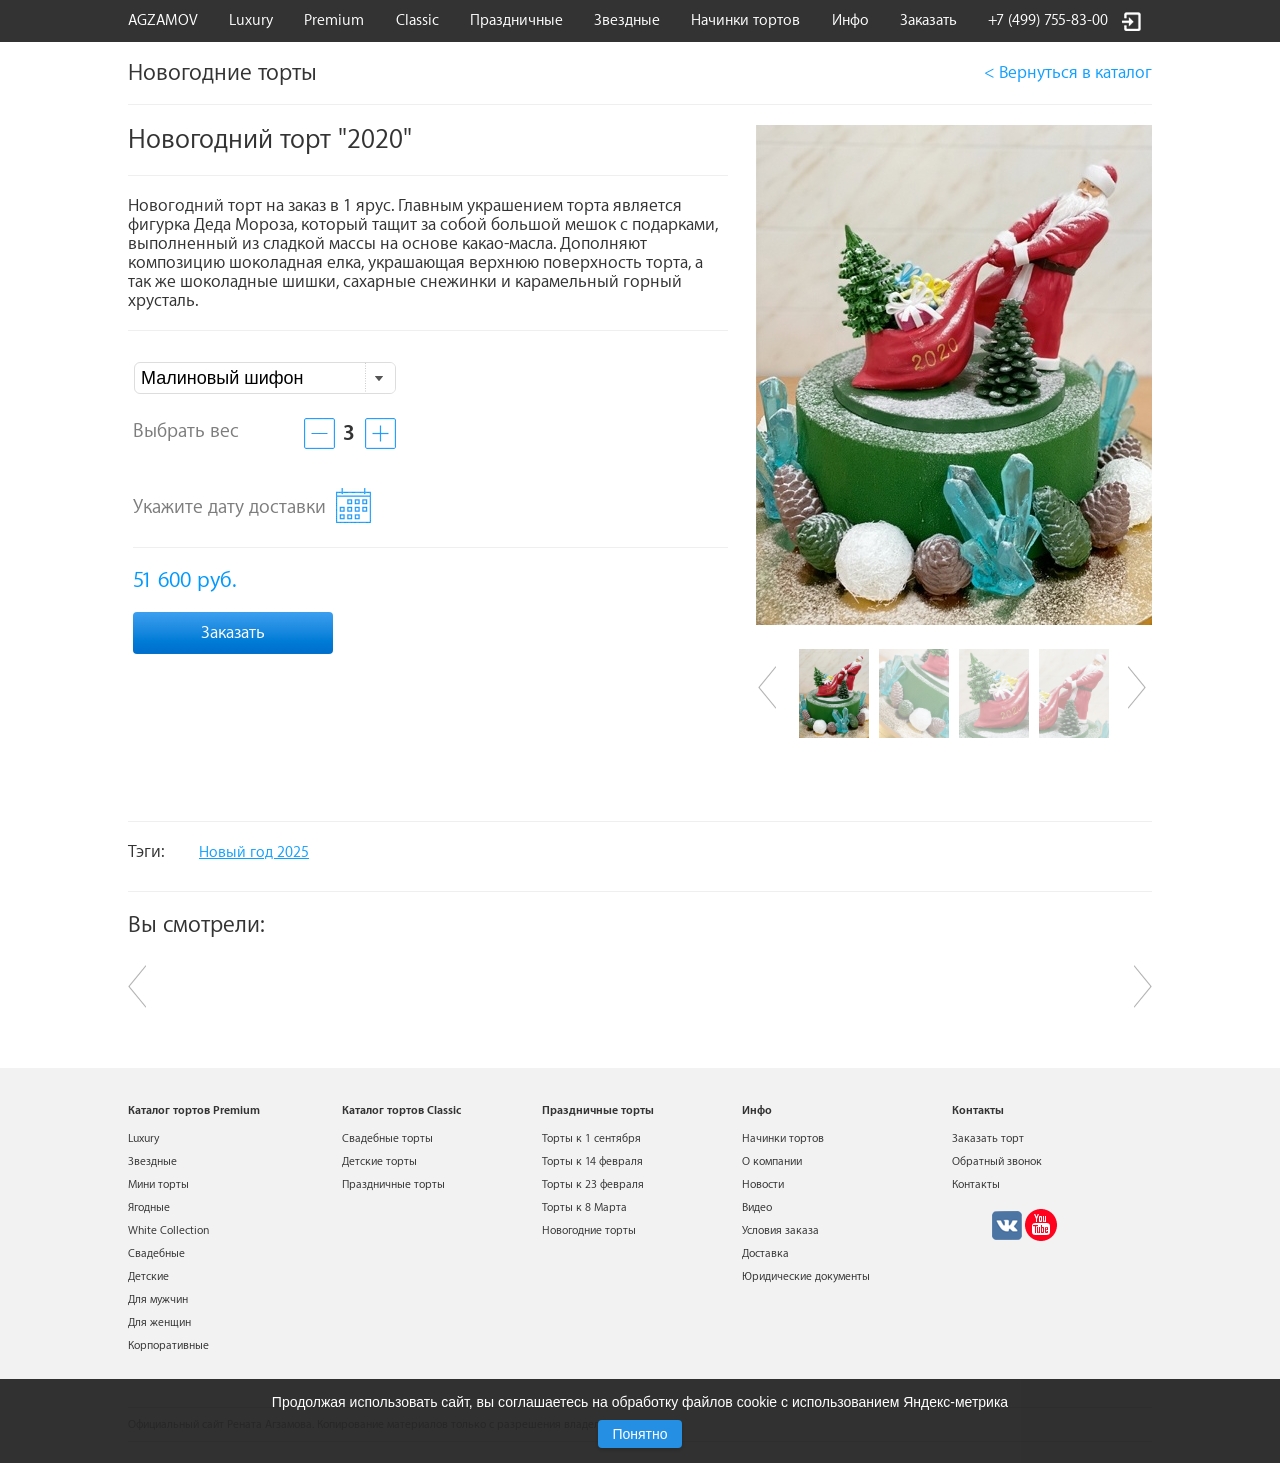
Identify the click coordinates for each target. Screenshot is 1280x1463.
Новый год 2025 (254, 852)
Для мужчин (158, 1299)
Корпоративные (168, 1345)
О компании (772, 1161)
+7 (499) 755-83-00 (1048, 20)
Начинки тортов (745, 20)
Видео (757, 1207)
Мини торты (158, 1184)
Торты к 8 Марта (584, 1207)
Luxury (251, 20)
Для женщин (159, 1322)
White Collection (168, 1230)
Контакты (976, 1184)
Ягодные (149, 1207)
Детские (148, 1276)
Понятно (639, 1434)
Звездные (627, 20)
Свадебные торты (387, 1138)
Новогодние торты (589, 1230)
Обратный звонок (997, 1161)
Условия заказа (780, 1230)
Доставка (765, 1253)
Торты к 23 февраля (593, 1184)
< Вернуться (1068, 72)
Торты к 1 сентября (591, 1138)
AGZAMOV (163, 20)
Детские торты (379, 1161)
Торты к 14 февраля (592, 1161)
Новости (763, 1184)
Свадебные (156, 1253)
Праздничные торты (393, 1184)
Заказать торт (988, 1138)
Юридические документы (806, 1276)
